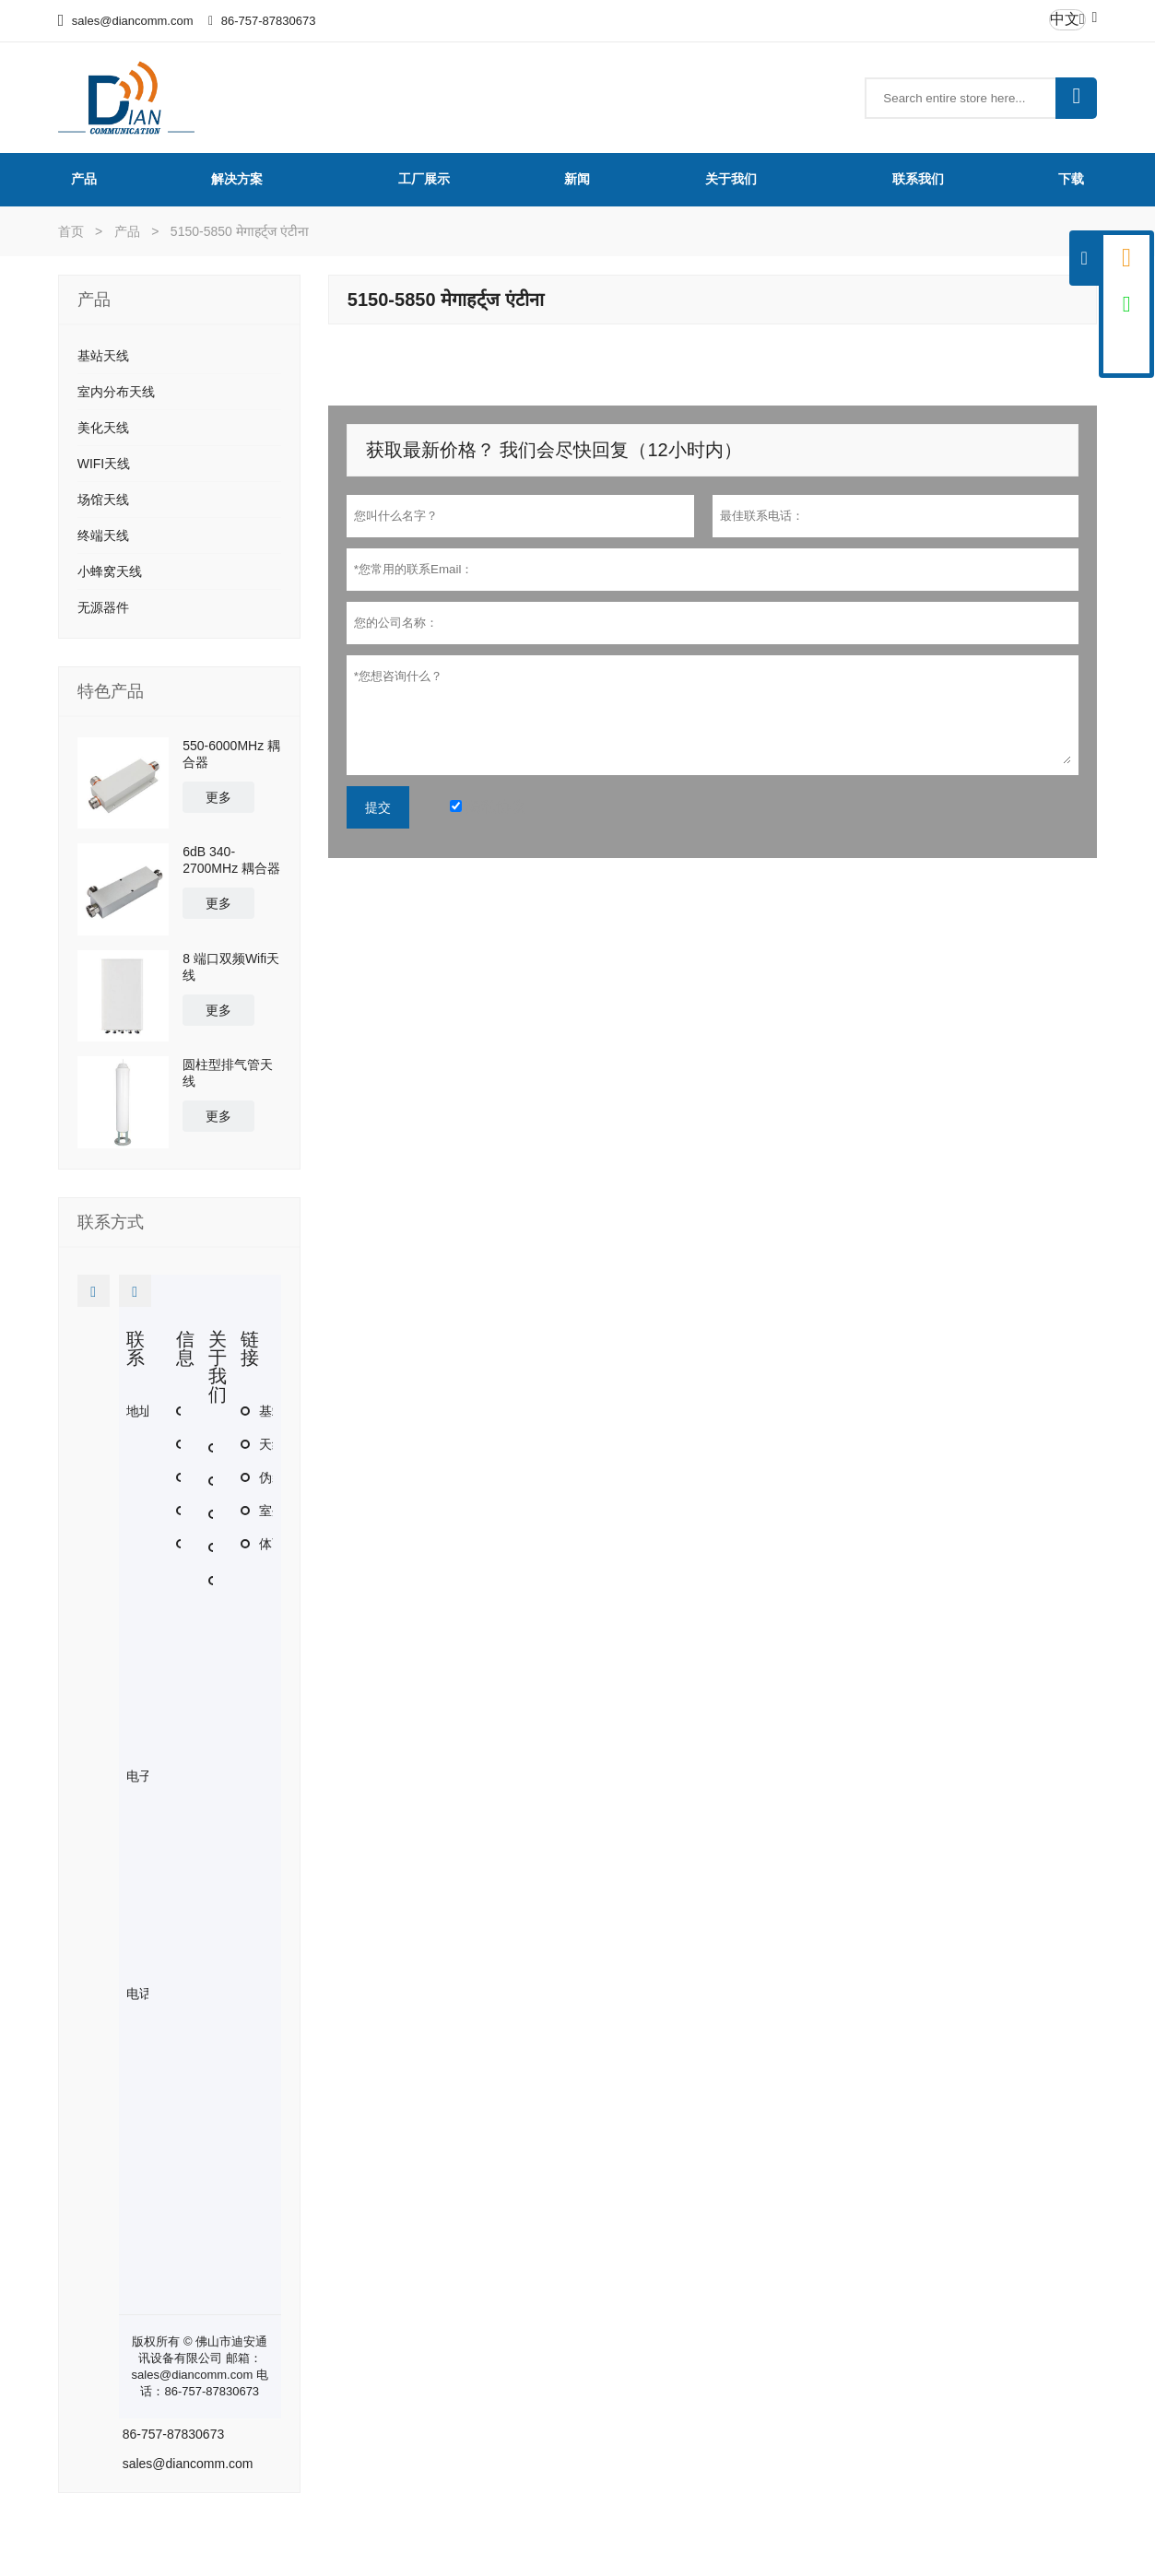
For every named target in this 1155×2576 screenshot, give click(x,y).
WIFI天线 (104, 463)
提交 (378, 807)
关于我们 (731, 178)
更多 (218, 797)
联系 (135, 1348)
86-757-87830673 (268, 21)
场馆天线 (103, 499)
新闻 (577, 178)
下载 (1071, 178)
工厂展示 (424, 178)
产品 (84, 178)
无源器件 (103, 607)
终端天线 (103, 535)
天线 (272, 1444)
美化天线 (103, 427)
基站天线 (103, 355)
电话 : (142, 1993)
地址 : (142, 1411)
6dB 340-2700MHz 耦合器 (231, 860)
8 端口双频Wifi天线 (231, 966)
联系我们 (918, 178)
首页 (71, 231)
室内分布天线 (116, 391)
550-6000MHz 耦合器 (231, 754)
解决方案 (237, 178)
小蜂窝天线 (109, 571)
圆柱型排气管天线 (228, 1072)
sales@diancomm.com (133, 21)
